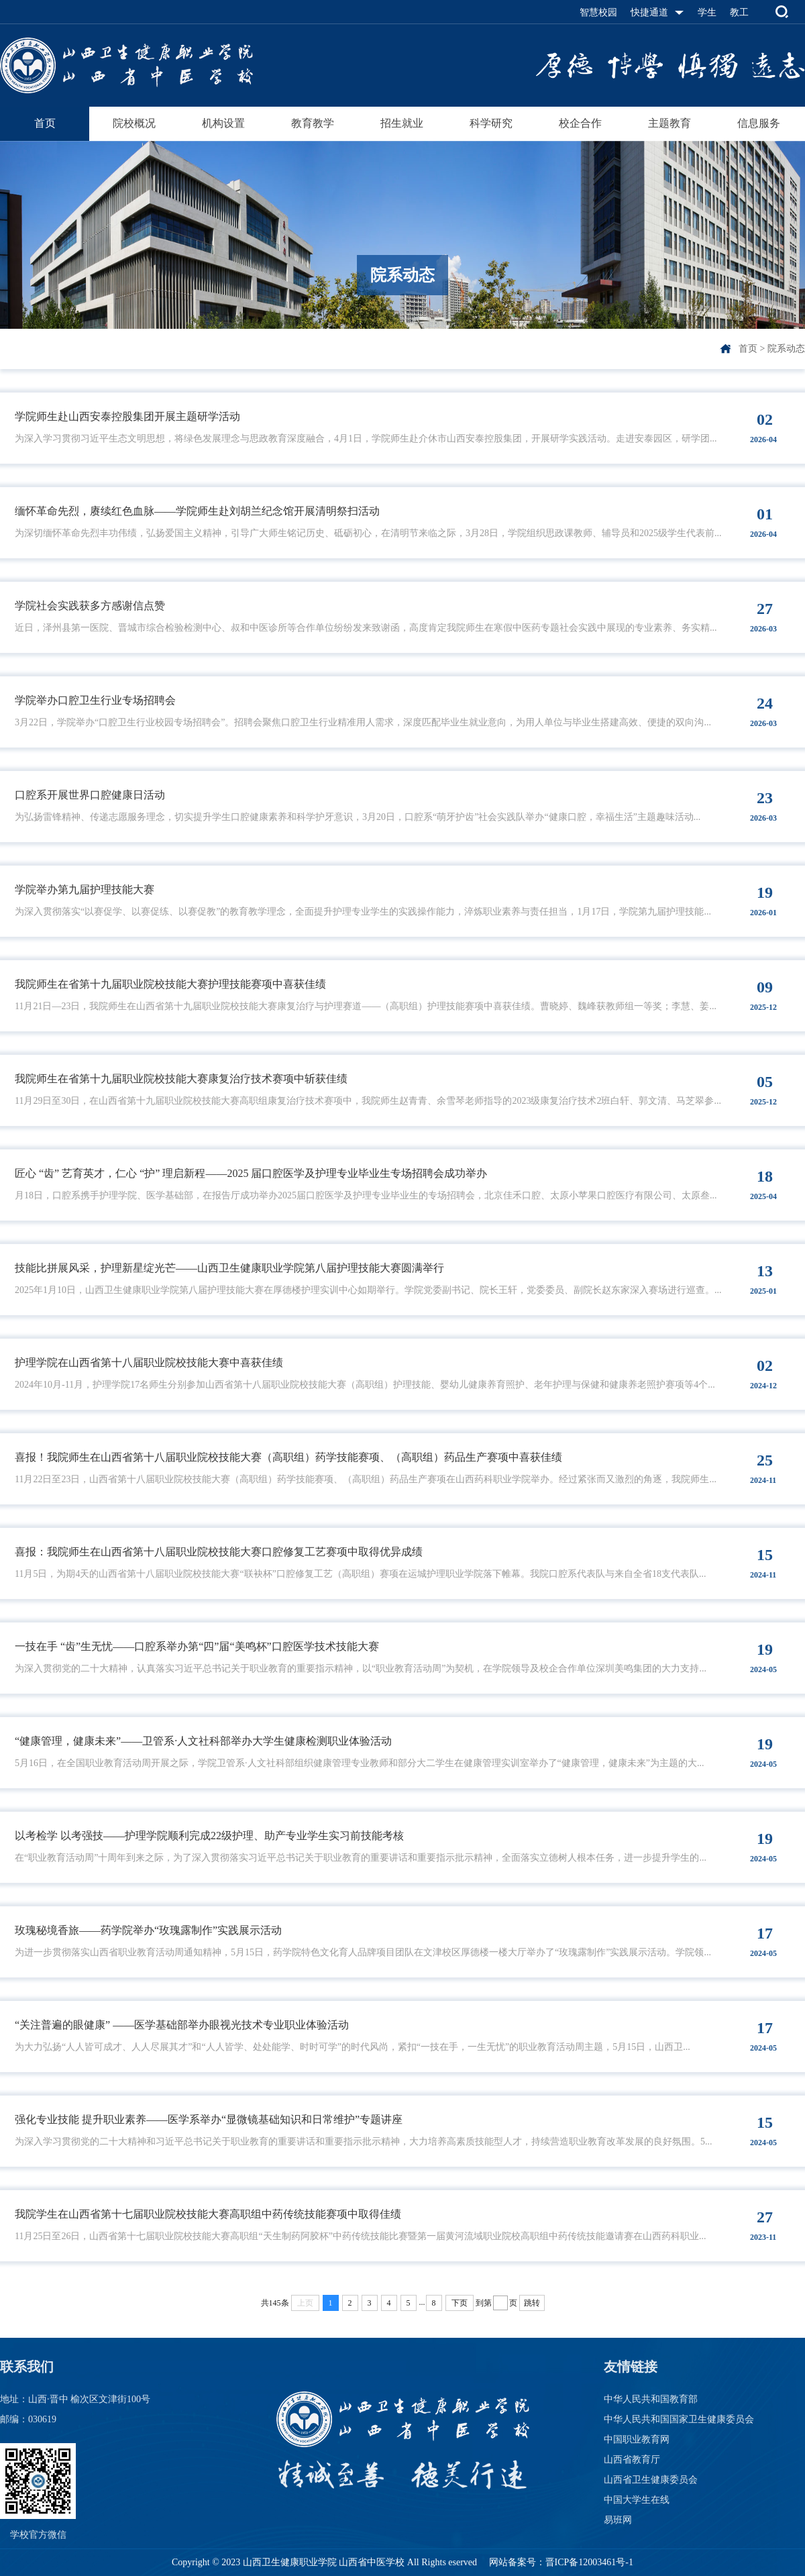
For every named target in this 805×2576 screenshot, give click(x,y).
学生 (707, 12)
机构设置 (223, 123)
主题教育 (669, 123)
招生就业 (401, 123)
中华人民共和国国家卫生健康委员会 (679, 2419)
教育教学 (312, 123)
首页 (45, 123)
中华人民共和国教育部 (651, 2399)
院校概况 (134, 123)
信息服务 (758, 123)
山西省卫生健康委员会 (651, 2480)
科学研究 (491, 123)
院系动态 (786, 349)
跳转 (532, 2303)
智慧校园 (598, 12)
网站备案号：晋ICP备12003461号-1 (559, 2562)
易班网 (618, 2520)
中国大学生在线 (636, 2500)
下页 (459, 2303)
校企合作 (580, 123)
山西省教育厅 (632, 2460)
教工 (739, 12)
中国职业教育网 (636, 2439)
